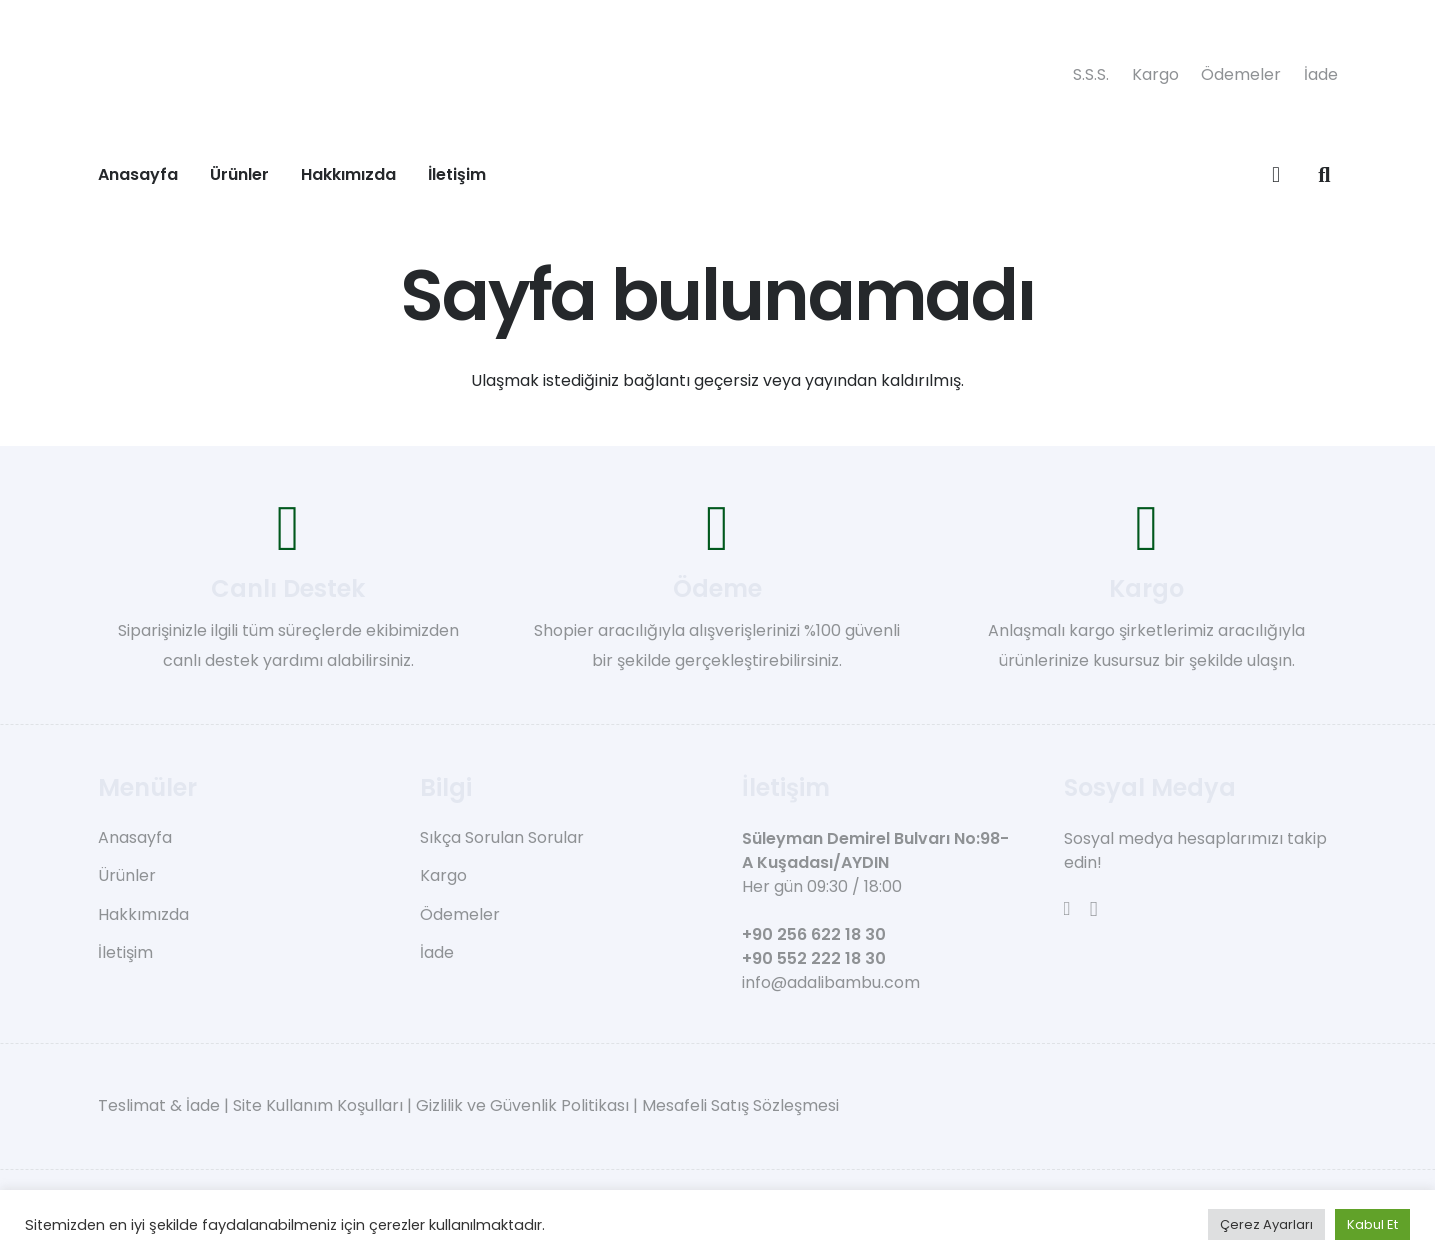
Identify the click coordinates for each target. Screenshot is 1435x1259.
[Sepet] (1276, 175)
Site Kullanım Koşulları (318, 1105)
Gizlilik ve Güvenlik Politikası (522, 1105)
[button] (1324, 175)
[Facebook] (1067, 908)
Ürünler (127, 875)
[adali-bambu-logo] (578, 75)
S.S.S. (1091, 74)
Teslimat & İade (159, 1105)
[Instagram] (1094, 909)
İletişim (125, 952)
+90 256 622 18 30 (814, 934)
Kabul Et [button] (1372, 1224)
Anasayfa (135, 837)
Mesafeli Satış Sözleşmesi (740, 1105)
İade (1321, 74)
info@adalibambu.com (831, 982)
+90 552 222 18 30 (814, 958)
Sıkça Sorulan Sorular (502, 837)
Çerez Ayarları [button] (1266, 1224)
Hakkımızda (143, 914)
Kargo (1155, 74)
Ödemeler (1241, 74)
